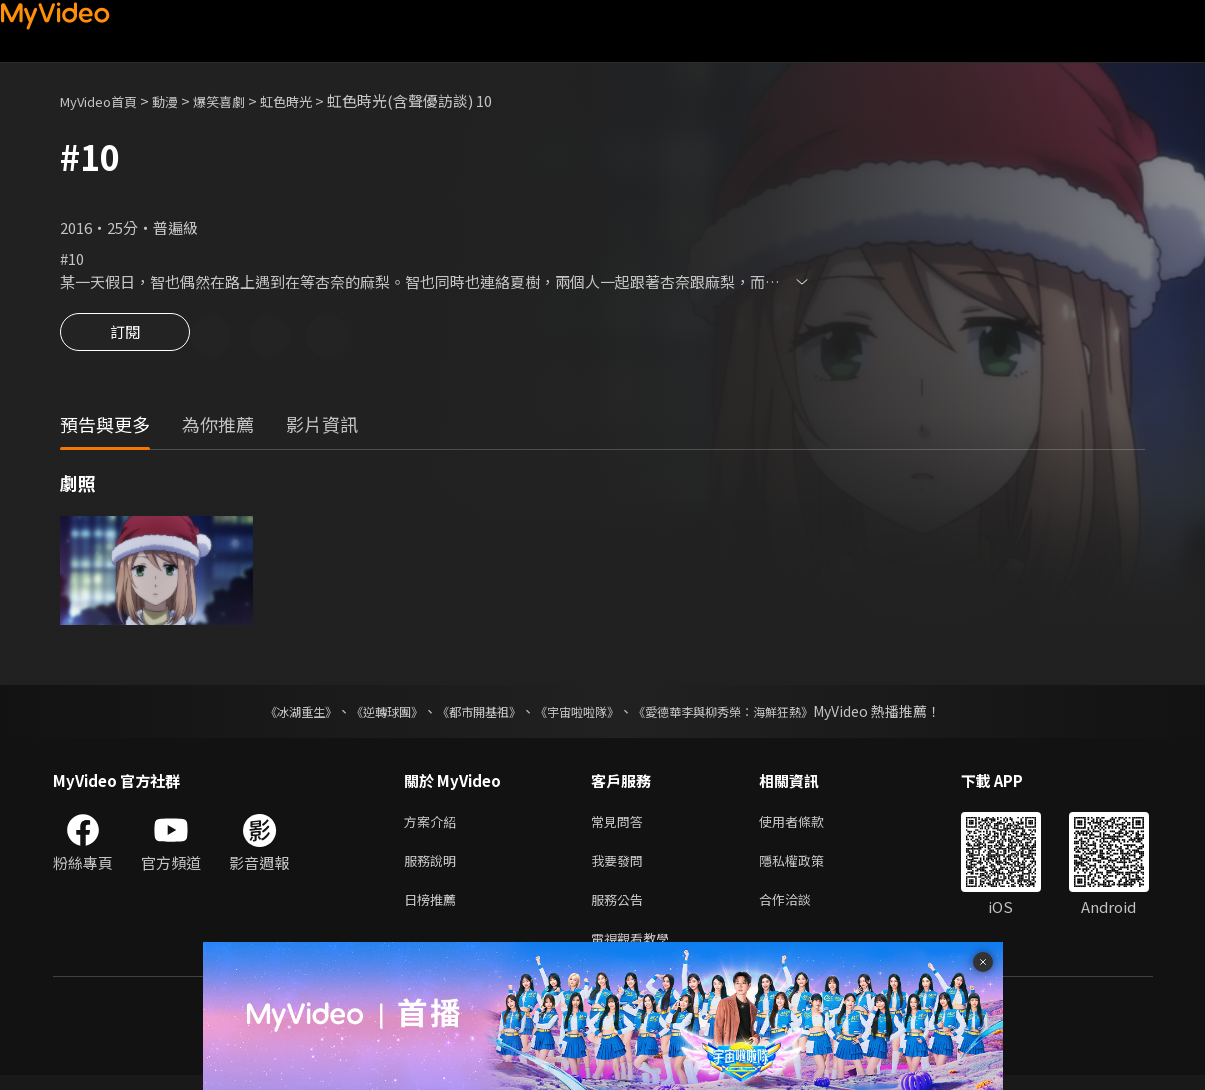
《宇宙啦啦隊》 (581, 714)
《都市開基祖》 (469, 714)
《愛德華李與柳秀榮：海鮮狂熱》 (749, 714)
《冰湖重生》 (266, 714)
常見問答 (621, 825)
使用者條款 (808, 825)
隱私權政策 (808, 867)
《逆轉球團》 (364, 714)
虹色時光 (316, 100)
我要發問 (621, 867)
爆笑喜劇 (241, 100)
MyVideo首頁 (105, 100)
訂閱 (125, 338)
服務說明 (434, 867)
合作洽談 (801, 909)
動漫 (181, 100)
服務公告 (621, 909)
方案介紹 (434, 825)
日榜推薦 (434, 909)
